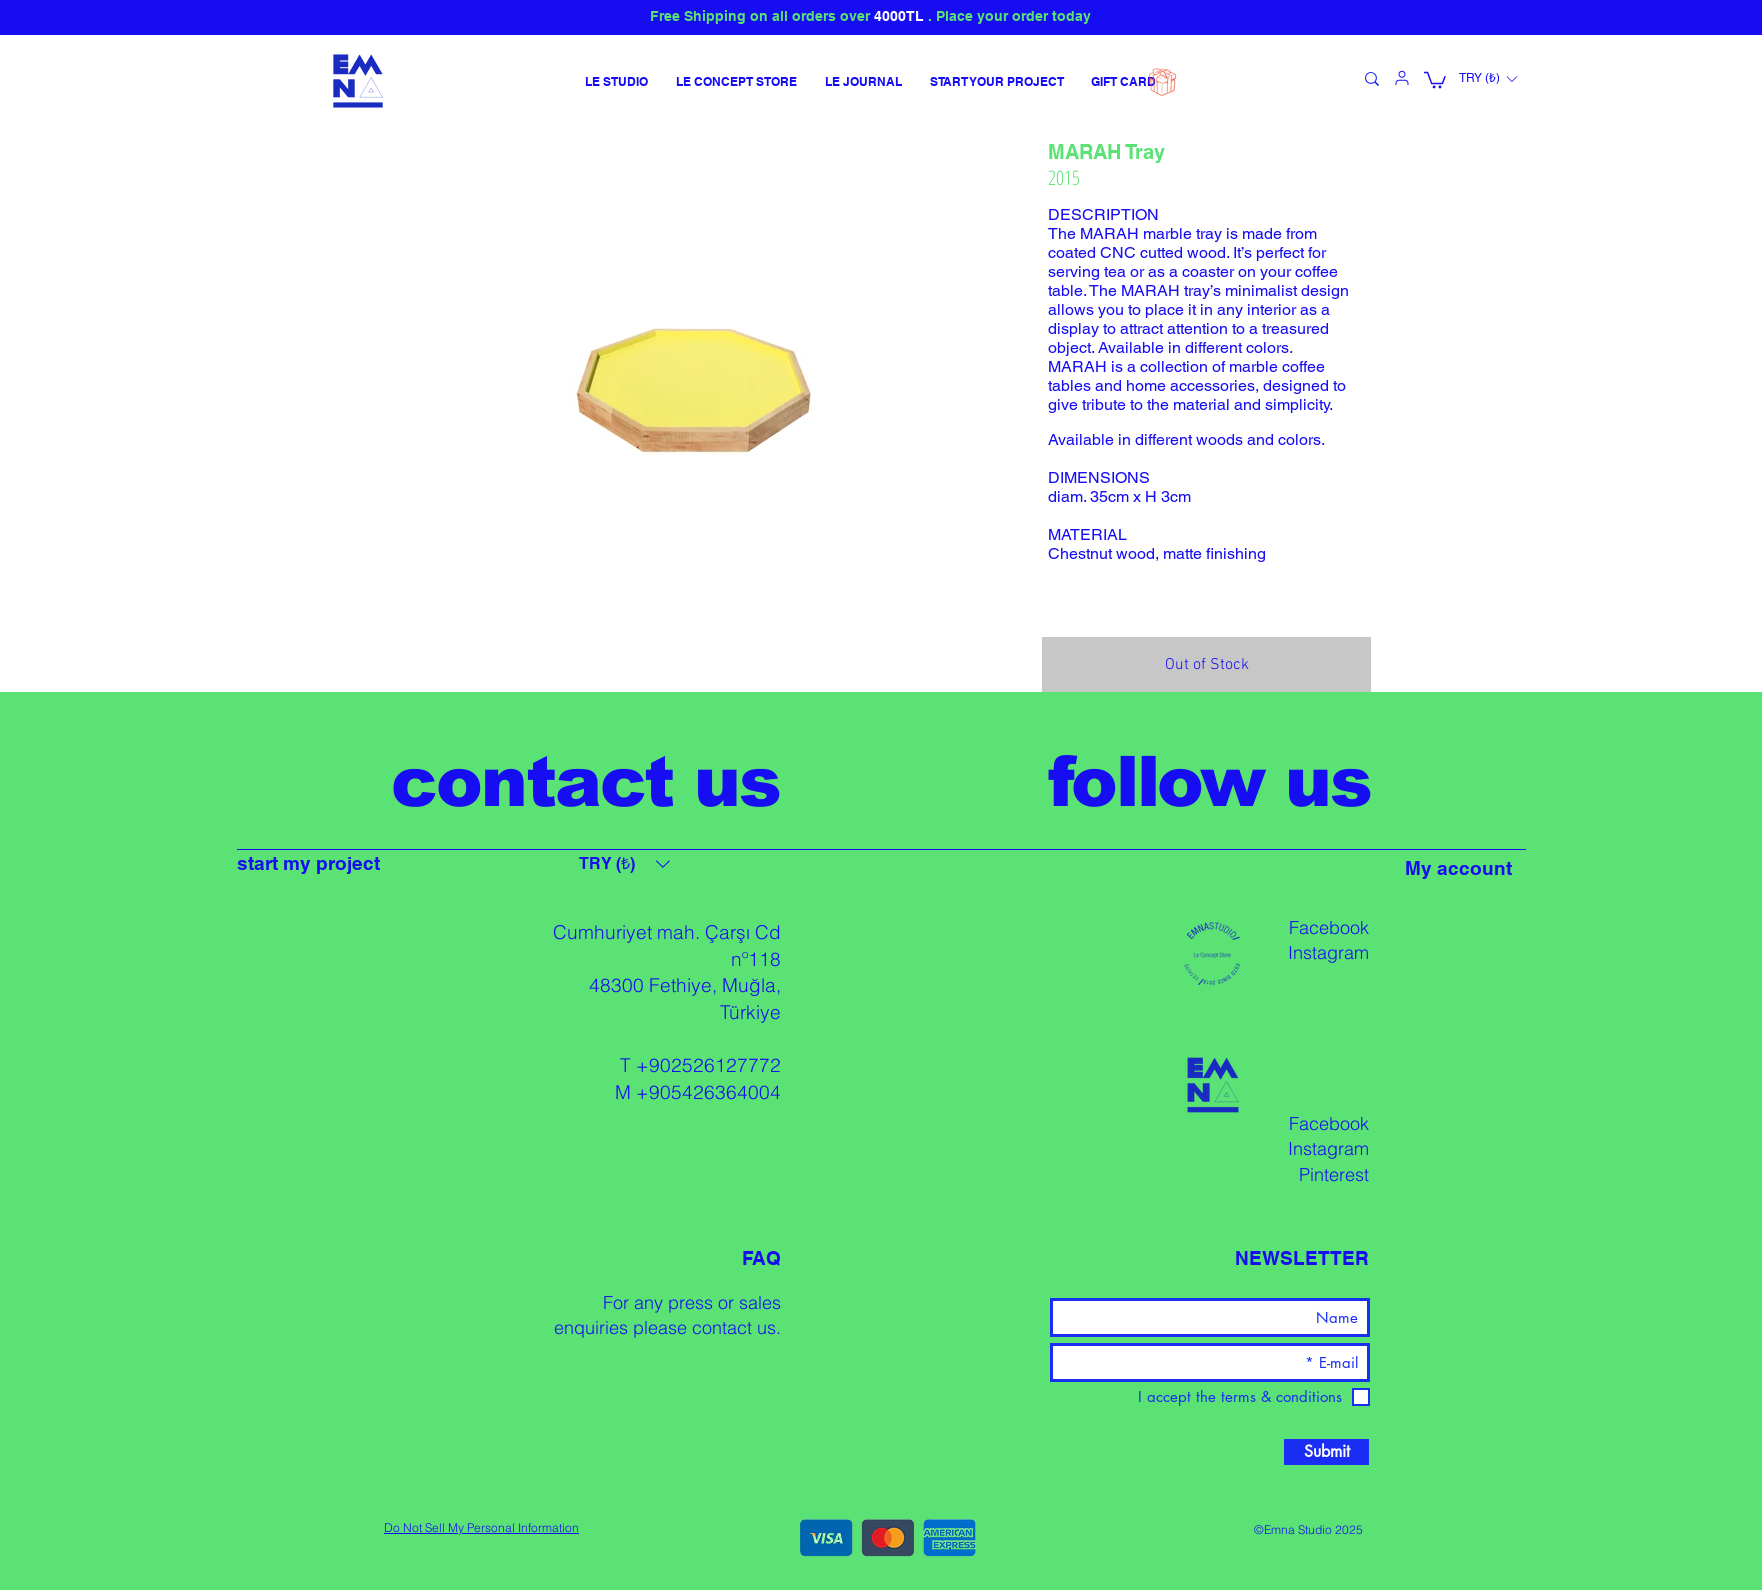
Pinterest (1334, 1174)
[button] (1435, 79)
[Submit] (1326, 1452)
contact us (734, 1327)
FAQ (761, 1258)
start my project (308, 863)
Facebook (1329, 927)
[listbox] (1487, 79)
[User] (1402, 78)
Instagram (1328, 952)
